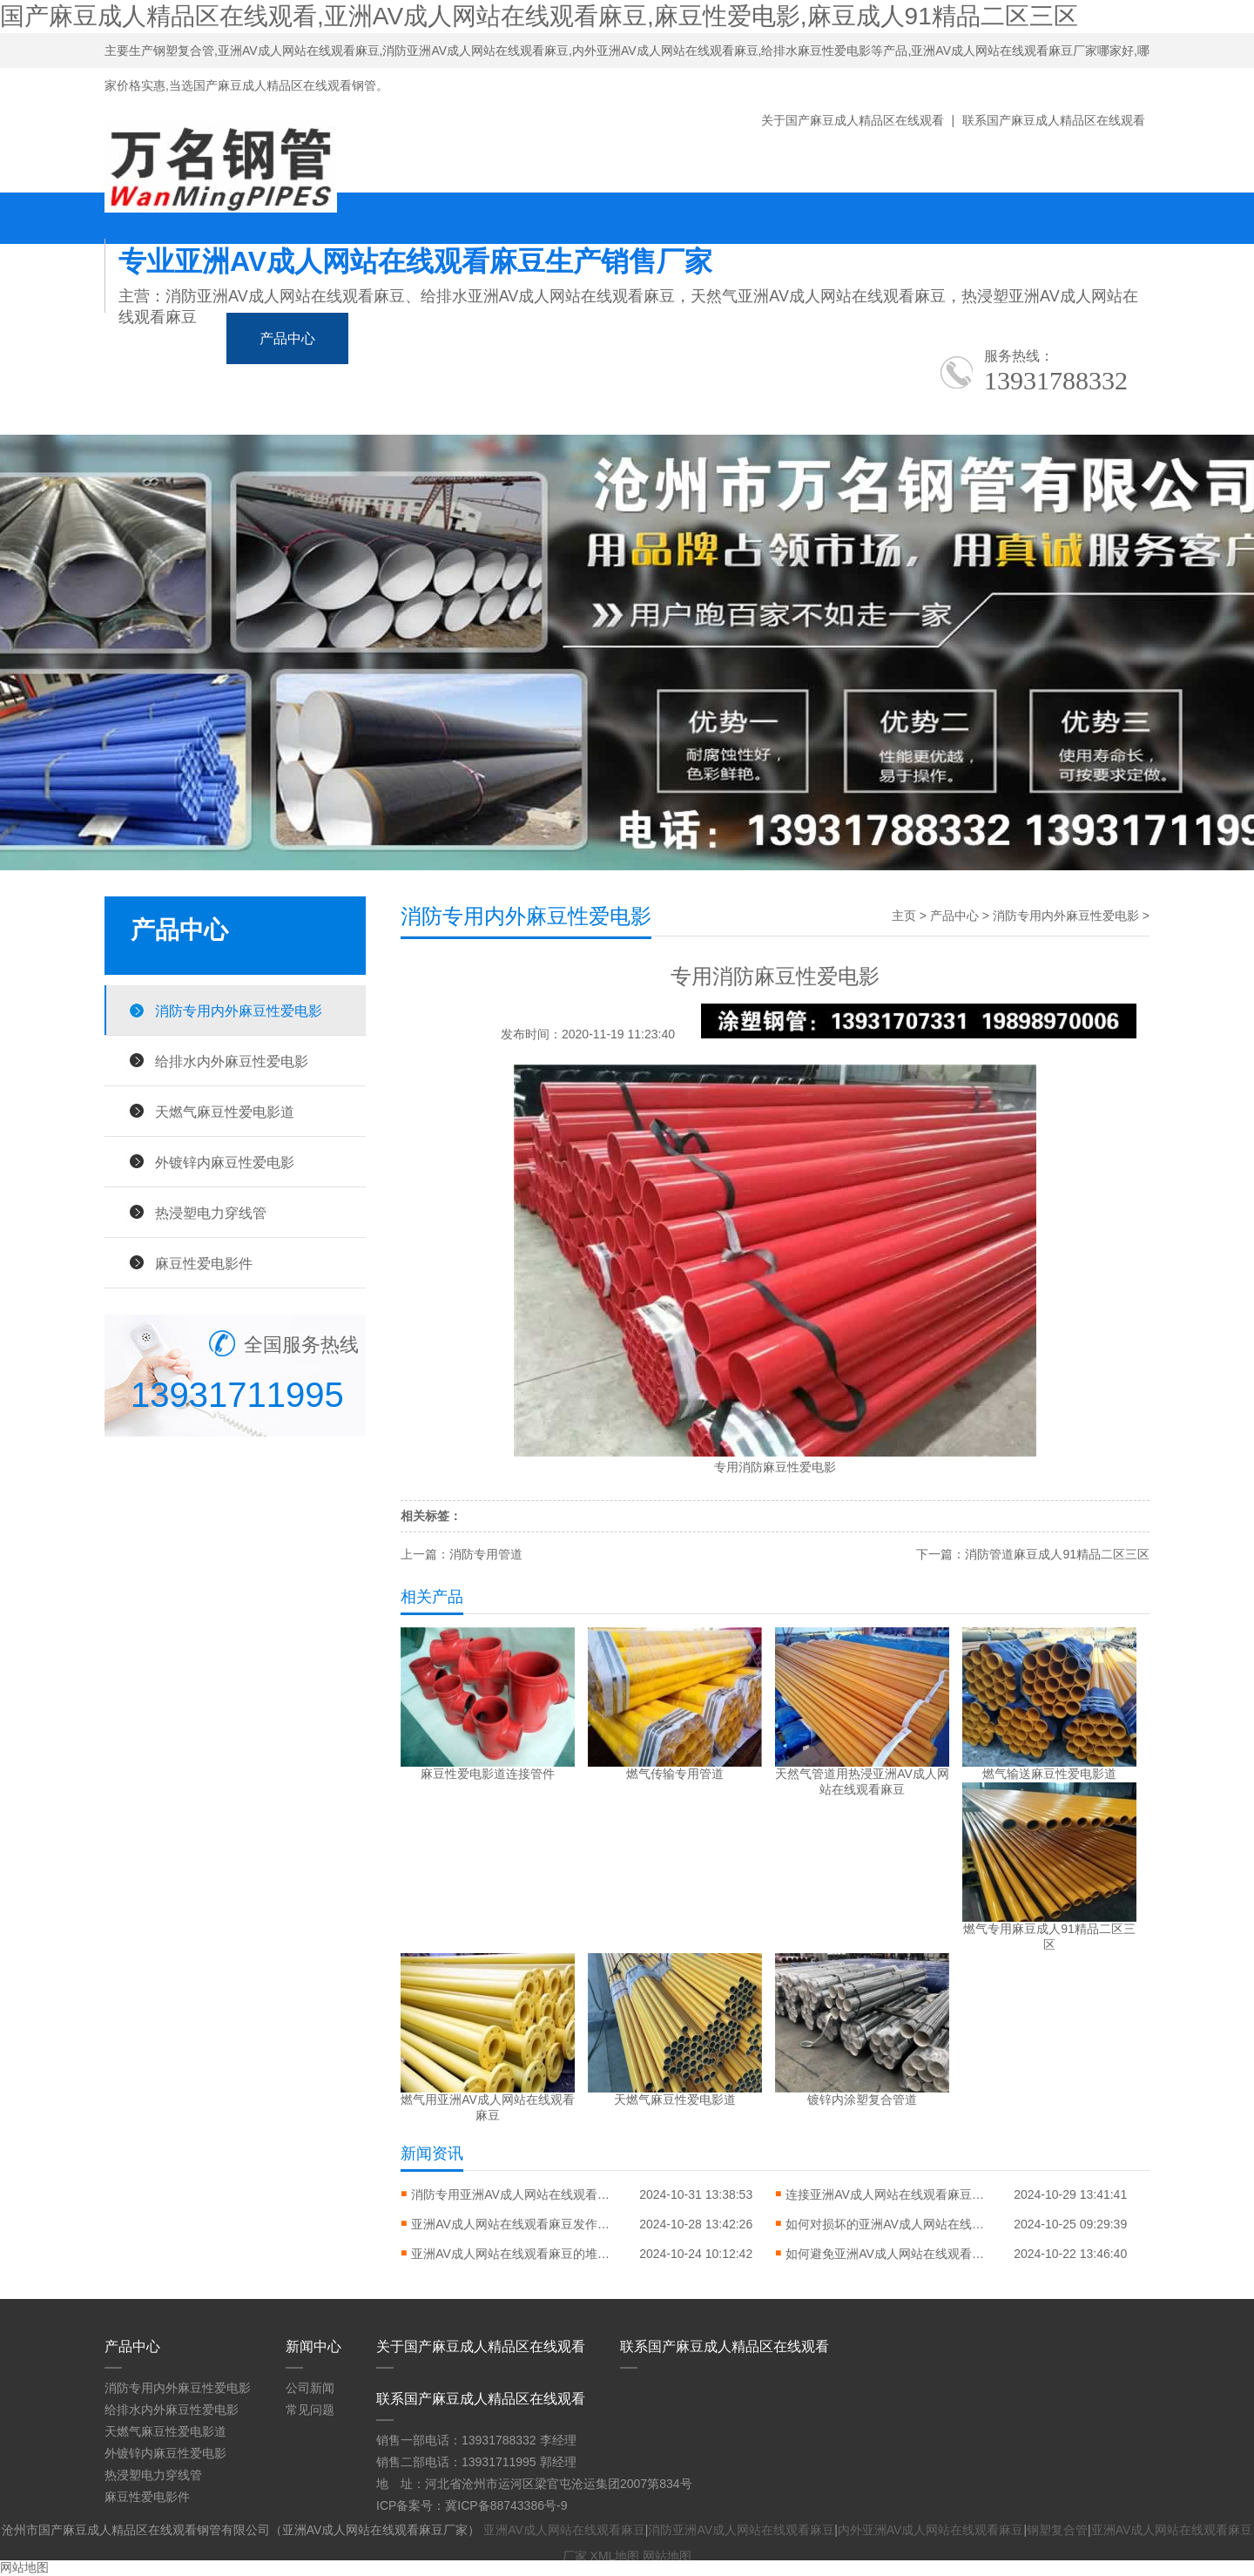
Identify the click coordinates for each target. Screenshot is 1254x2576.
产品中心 (287, 338)
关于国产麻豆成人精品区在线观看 (852, 120)
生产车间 (874, 338)
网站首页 (165, 338)
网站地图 (667, 2556)
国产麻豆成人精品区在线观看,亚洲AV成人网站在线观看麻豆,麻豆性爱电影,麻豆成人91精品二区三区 (539, 16)
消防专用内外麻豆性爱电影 (238, 1010)
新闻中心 (409, 338)
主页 (904, 916)
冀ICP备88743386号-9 (506, 2505)
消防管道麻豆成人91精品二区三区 (1057, 1554)
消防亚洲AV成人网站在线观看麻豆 (741, 2530)
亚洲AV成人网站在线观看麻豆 (564, 2530)
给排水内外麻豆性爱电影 (231, 1061)
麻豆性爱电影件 (204, 1263)
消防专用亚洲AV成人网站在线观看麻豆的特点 (515, 2194)
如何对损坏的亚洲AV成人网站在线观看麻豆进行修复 (889, 2224)
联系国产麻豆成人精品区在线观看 (1053, 120)
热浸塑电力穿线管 (210, 1212)
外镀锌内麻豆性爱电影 (224, 1162)
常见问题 (310, 2410)
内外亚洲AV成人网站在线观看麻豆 (931, 2530)
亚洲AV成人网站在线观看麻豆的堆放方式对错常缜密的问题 (515, 2254)
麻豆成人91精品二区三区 (580, 338)
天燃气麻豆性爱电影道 (224, 1111)
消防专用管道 (485, 1554)
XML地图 (615, 2556)
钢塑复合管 (1057, 2530)
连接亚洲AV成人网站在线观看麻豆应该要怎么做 (889, 2194)
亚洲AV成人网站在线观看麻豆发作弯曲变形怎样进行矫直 (515, 2224)
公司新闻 (310, 2388)
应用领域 (752, 338)
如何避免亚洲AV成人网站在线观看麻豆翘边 (889, 2254)
